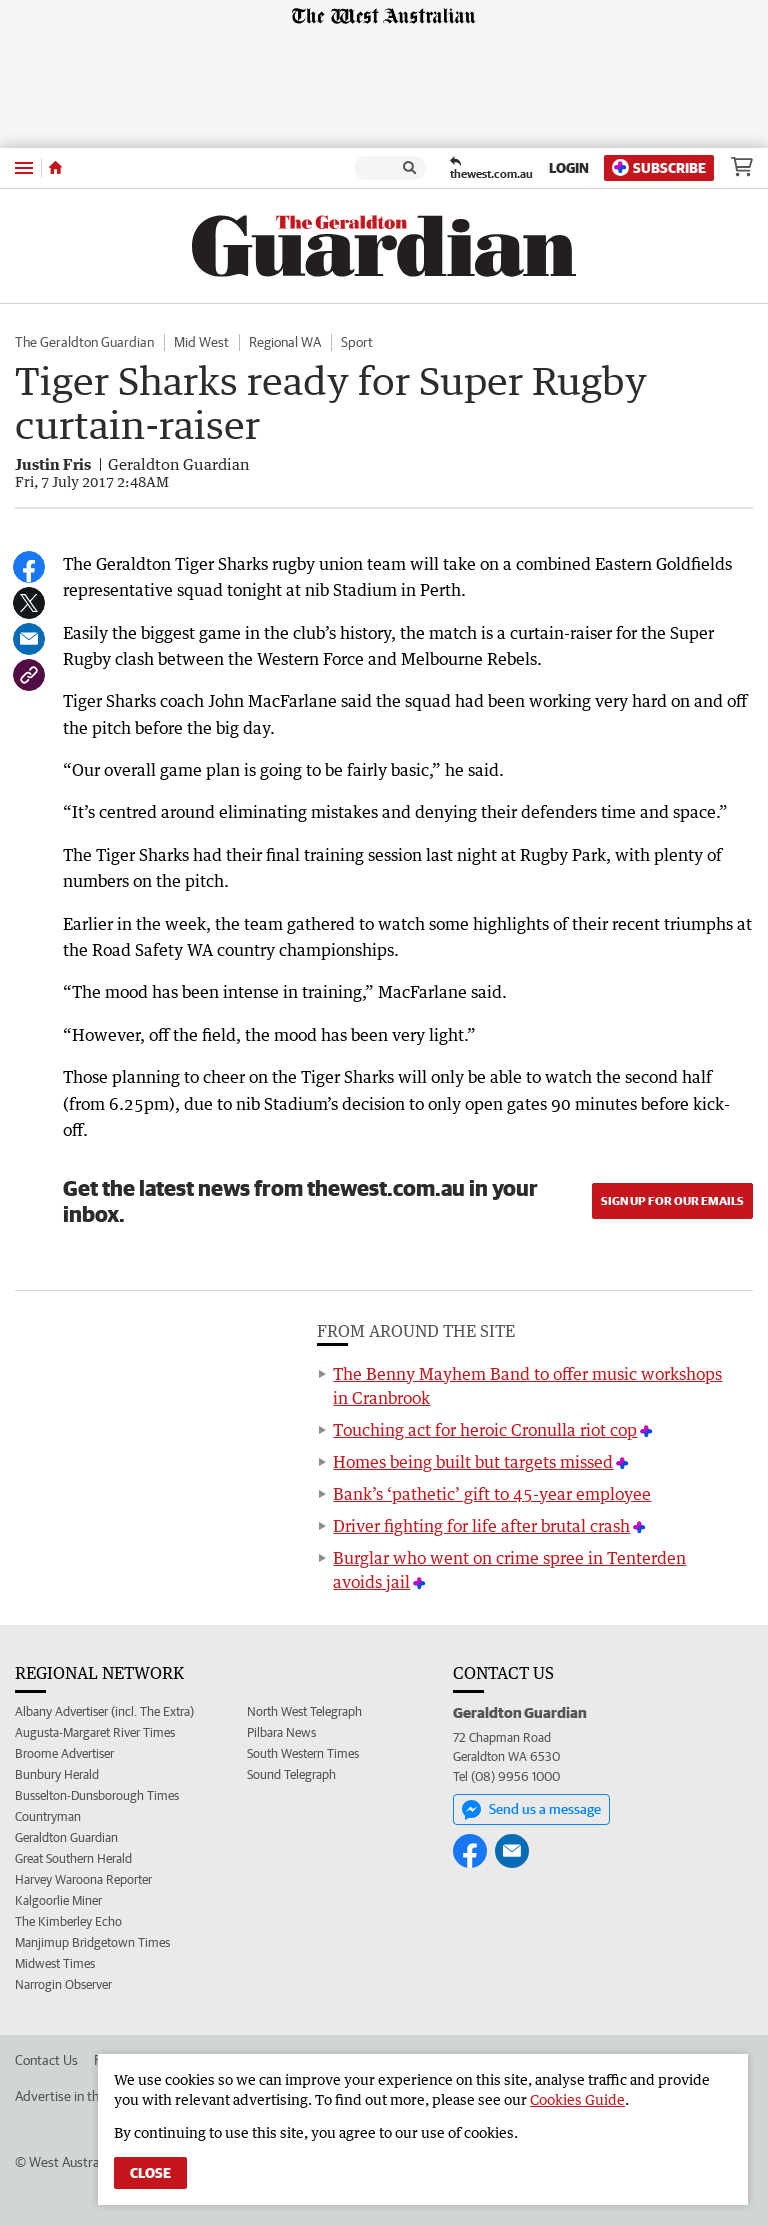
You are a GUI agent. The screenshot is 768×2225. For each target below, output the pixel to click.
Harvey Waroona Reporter (83, 1879)
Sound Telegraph (291, 1774)
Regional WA (285, 342)
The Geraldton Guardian (84, 342)
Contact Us (46, 2060)
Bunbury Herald (57, 1774)
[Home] (55, 168)
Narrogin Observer (63, 1984)
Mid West (201, 342)
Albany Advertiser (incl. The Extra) (104, 1711)
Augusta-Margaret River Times (95, 1732)
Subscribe (659, 167)
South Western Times (303, 1753)
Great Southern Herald (73, 1858)
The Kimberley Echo (68, 1921)
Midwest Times (55, 1963)
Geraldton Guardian (66, 1837)
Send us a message (531, 1810)
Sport (357, 342)
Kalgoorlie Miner (58, 1900)
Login (569, 168)
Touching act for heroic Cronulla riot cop (485, 1430)
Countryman (48, 1816)
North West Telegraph (304, 1711)
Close (150, 2173)
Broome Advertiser (64, 1753)
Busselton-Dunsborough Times (97, 1795)
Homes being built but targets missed (473, 1462)
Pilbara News (281, 1732)
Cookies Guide (577, 2099)
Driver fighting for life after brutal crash (481, 1526)
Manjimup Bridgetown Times (92, 1942)
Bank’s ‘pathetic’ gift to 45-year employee (492, 1494)
